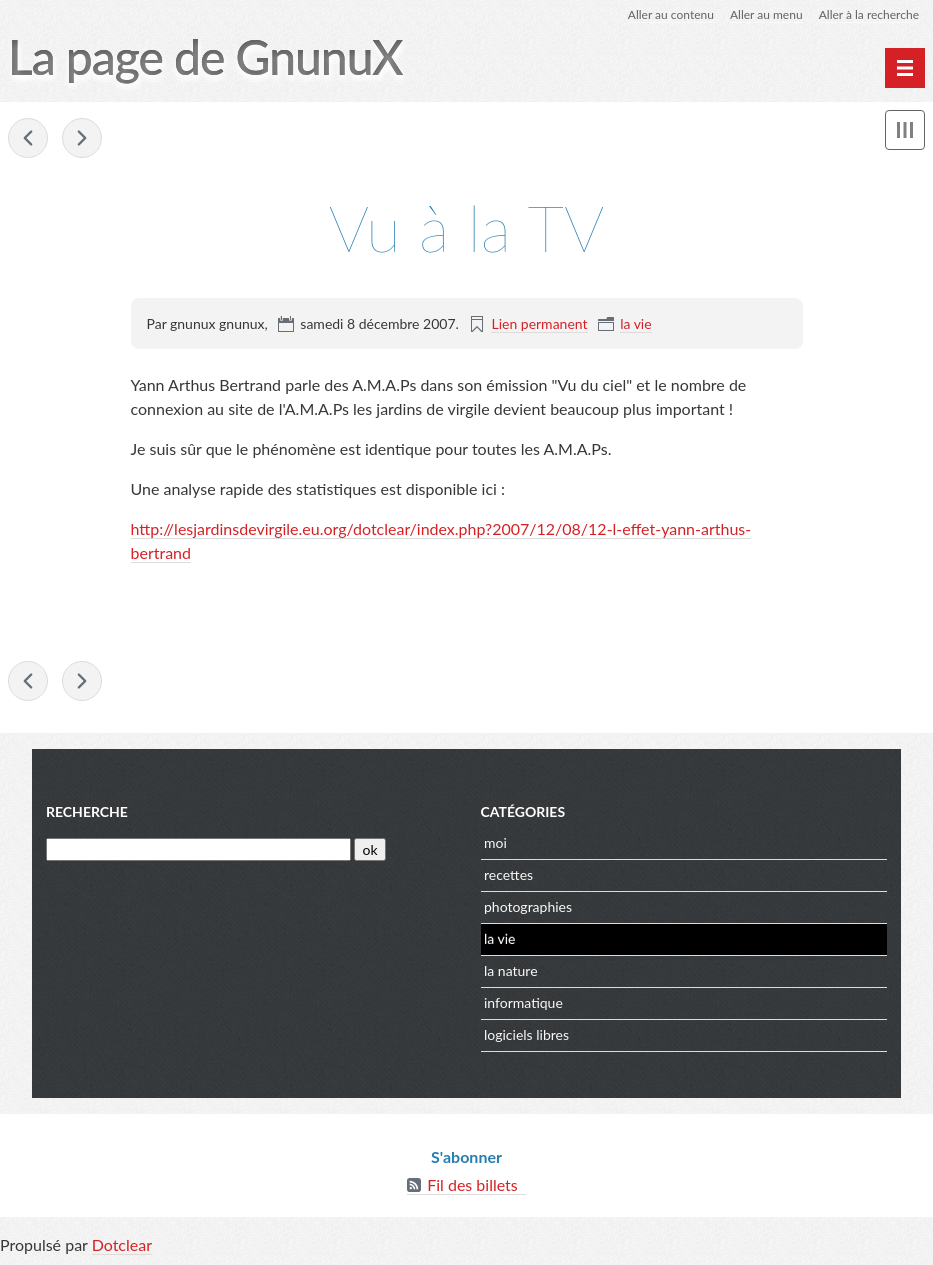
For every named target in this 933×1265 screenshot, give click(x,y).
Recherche (87, 811)
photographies (528, 906)
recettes (508, 874)
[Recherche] (198, 849)
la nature (511, 970)
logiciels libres (526, 1034)
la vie (636, 323)
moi (495, 842)
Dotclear (122, 1244)
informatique (523, 1002)
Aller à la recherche (869, 14)
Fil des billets (472, 1184)
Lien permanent (539, 323)
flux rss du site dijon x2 (82, 138)
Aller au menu (766, 14)
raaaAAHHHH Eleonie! (28, 138)
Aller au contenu (671, 14)
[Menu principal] (905, 68)
